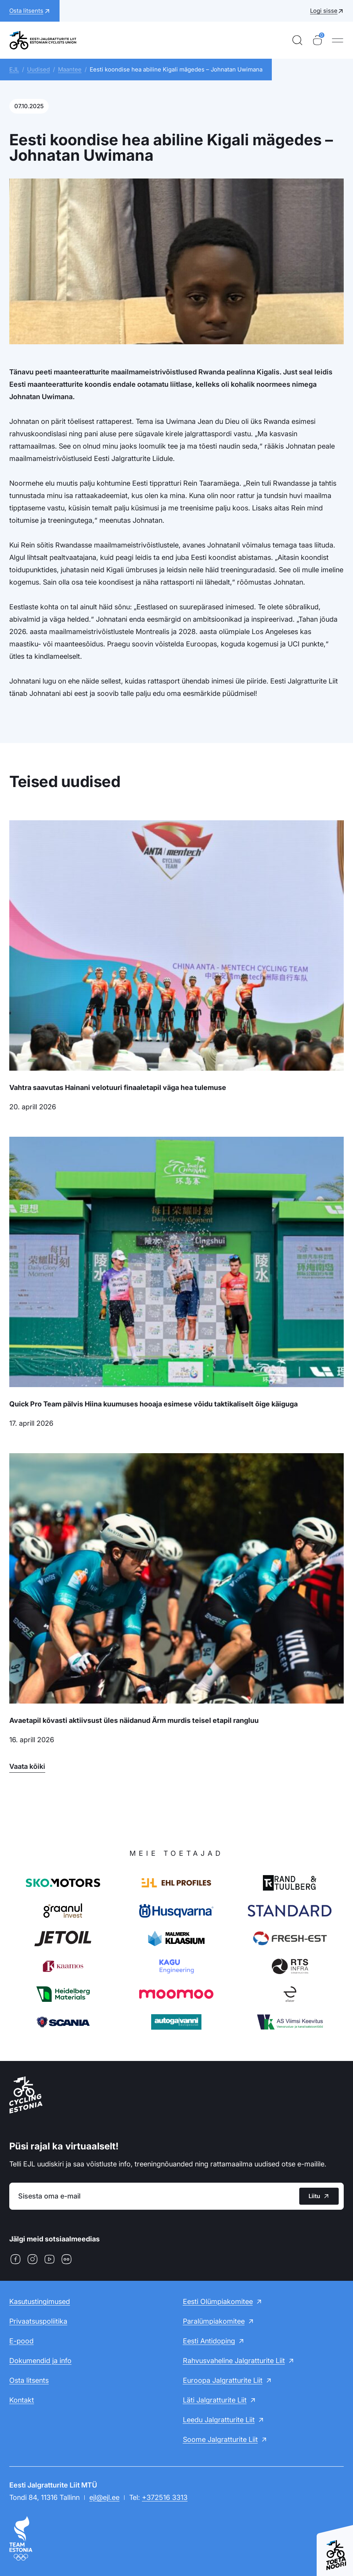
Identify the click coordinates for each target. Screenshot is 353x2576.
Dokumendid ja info (40, 2361)
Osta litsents (29, 2380)
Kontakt (21, 2400)
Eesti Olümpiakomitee (218, 2301)
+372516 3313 (165, 2497)
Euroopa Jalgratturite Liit (223, 2380)
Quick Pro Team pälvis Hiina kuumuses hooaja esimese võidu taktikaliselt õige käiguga (153, 1404)
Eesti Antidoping (209, 2341)
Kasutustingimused (39, 2301)
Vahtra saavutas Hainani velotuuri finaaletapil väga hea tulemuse (117, 1087)
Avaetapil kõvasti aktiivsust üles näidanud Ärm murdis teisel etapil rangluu (134, 1720)
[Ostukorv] (317, 40)
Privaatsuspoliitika (38, 2321)
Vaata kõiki (27, 1766)
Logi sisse (324, 10)
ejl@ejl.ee (104, 2497)
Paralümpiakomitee (214, 2321)
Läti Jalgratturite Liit (215, 2400)
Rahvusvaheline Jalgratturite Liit (234, 2361)
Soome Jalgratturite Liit (220, 2439)
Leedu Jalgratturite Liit (219, 2420)
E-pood (21, 2341)
